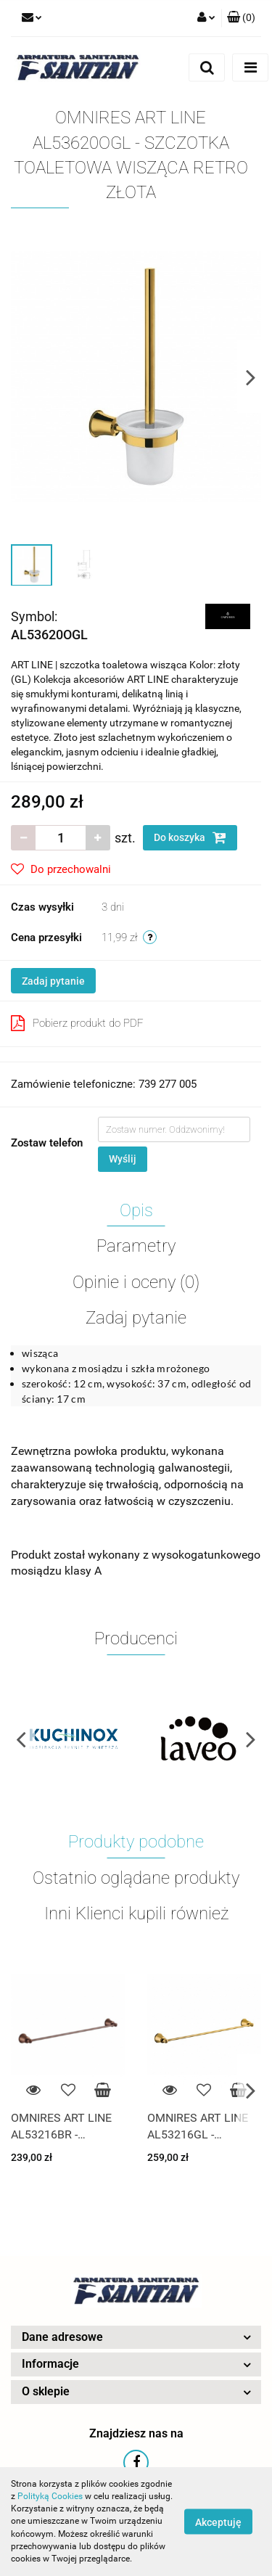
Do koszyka (190, 837)
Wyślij (122, 1159)
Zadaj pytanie (53, 981)
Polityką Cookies (50, 2496)
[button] (241, 18)
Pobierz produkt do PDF (77, 1023)
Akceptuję (218, 2522)
